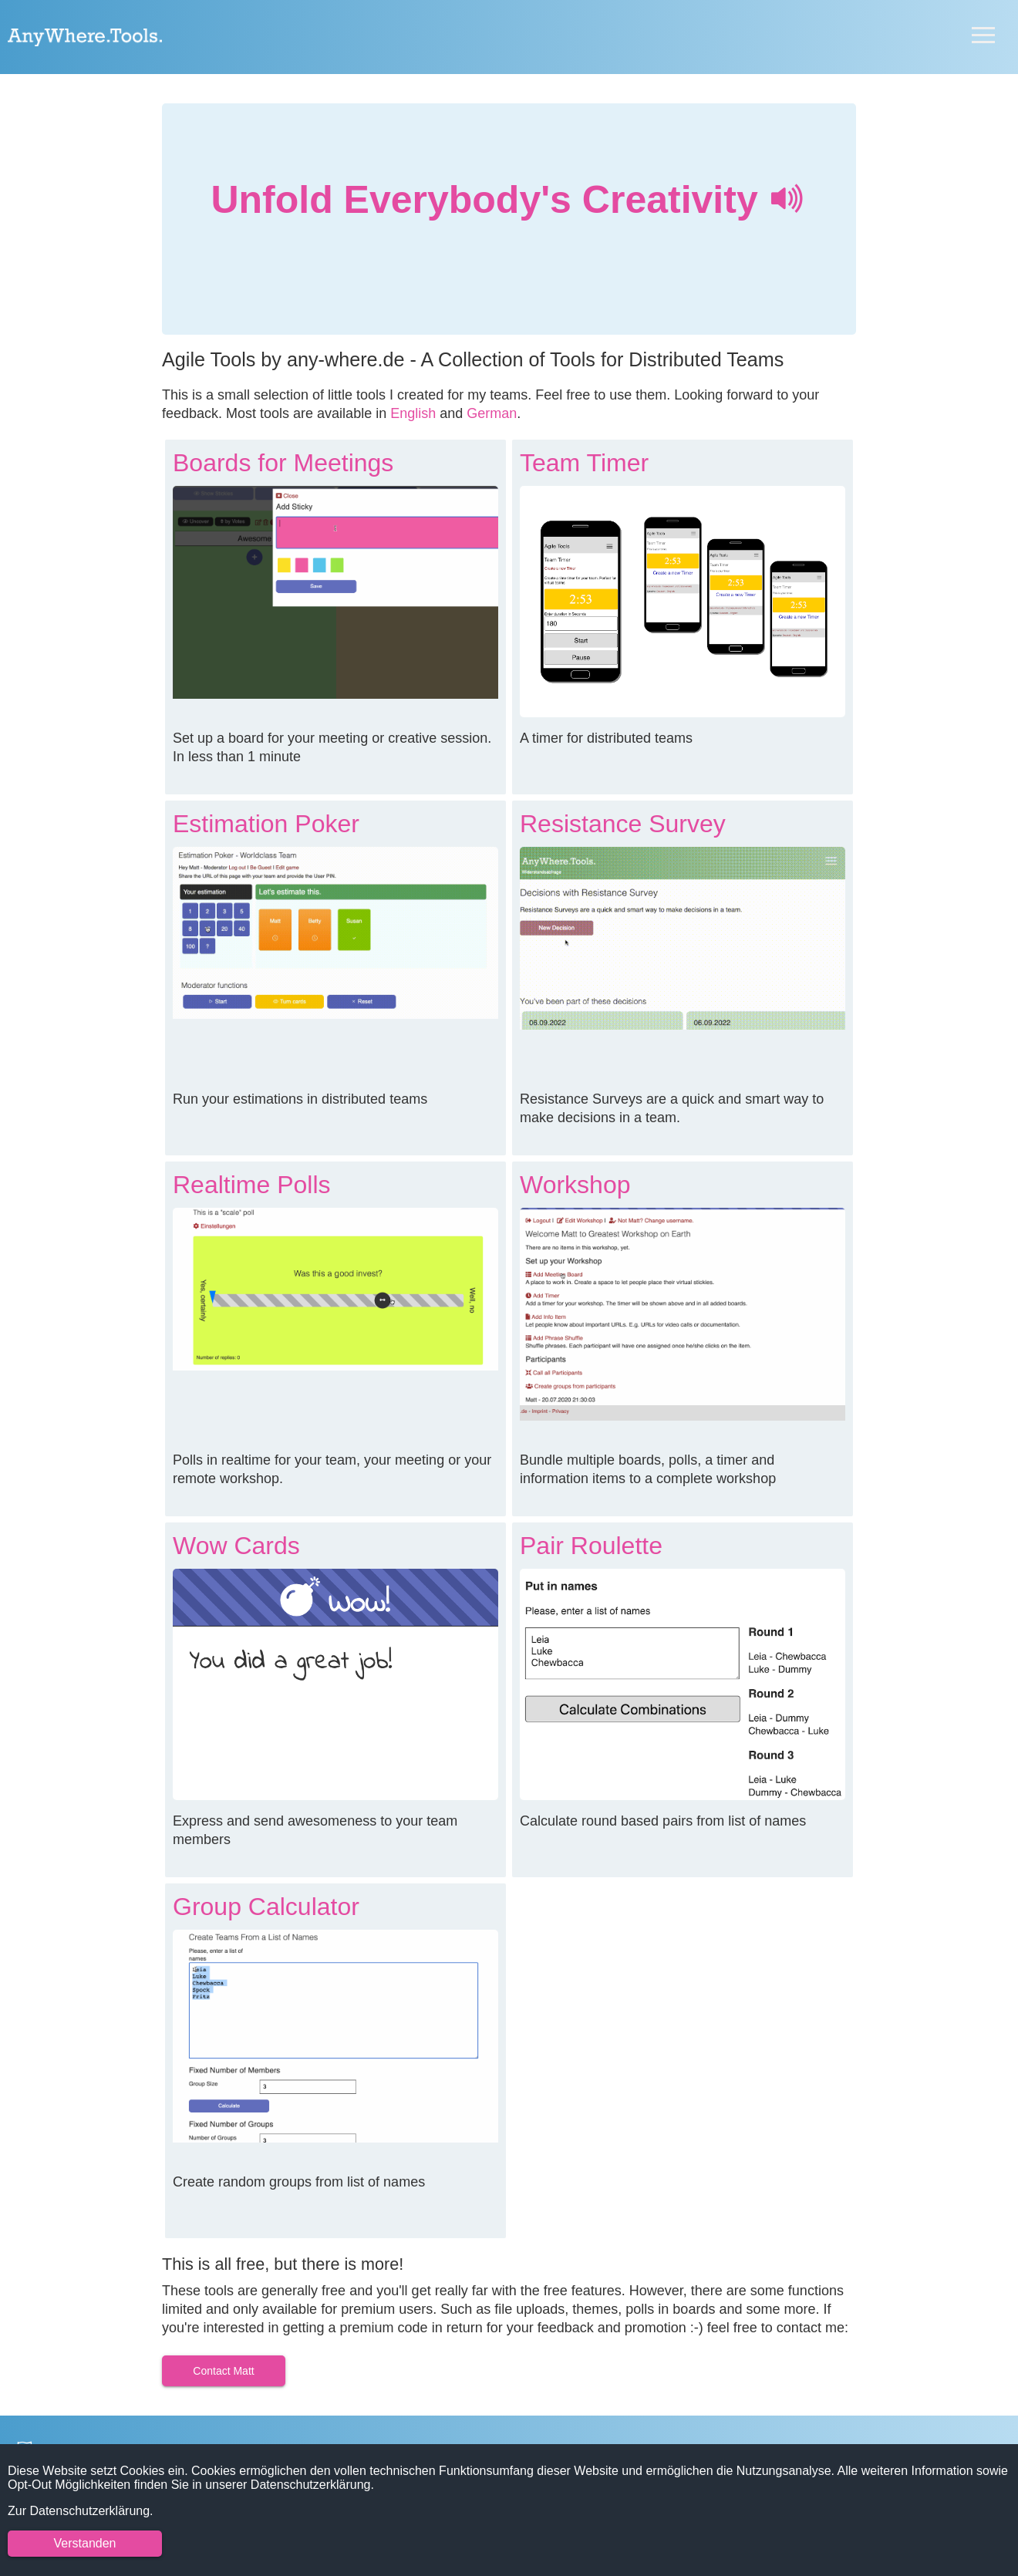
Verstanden (85, 2543)
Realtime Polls (252, 1185)
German (492, 413)
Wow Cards (236, 1545)
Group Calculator (266, 1906)
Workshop (575, 1185)
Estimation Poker (266, 824)
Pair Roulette (591, 1545)
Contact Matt (223, 2371)
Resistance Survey (623, 824)
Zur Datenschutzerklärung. (80, 2510)
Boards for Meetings (283, 463)
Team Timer (584, 463)
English (413, 413)
